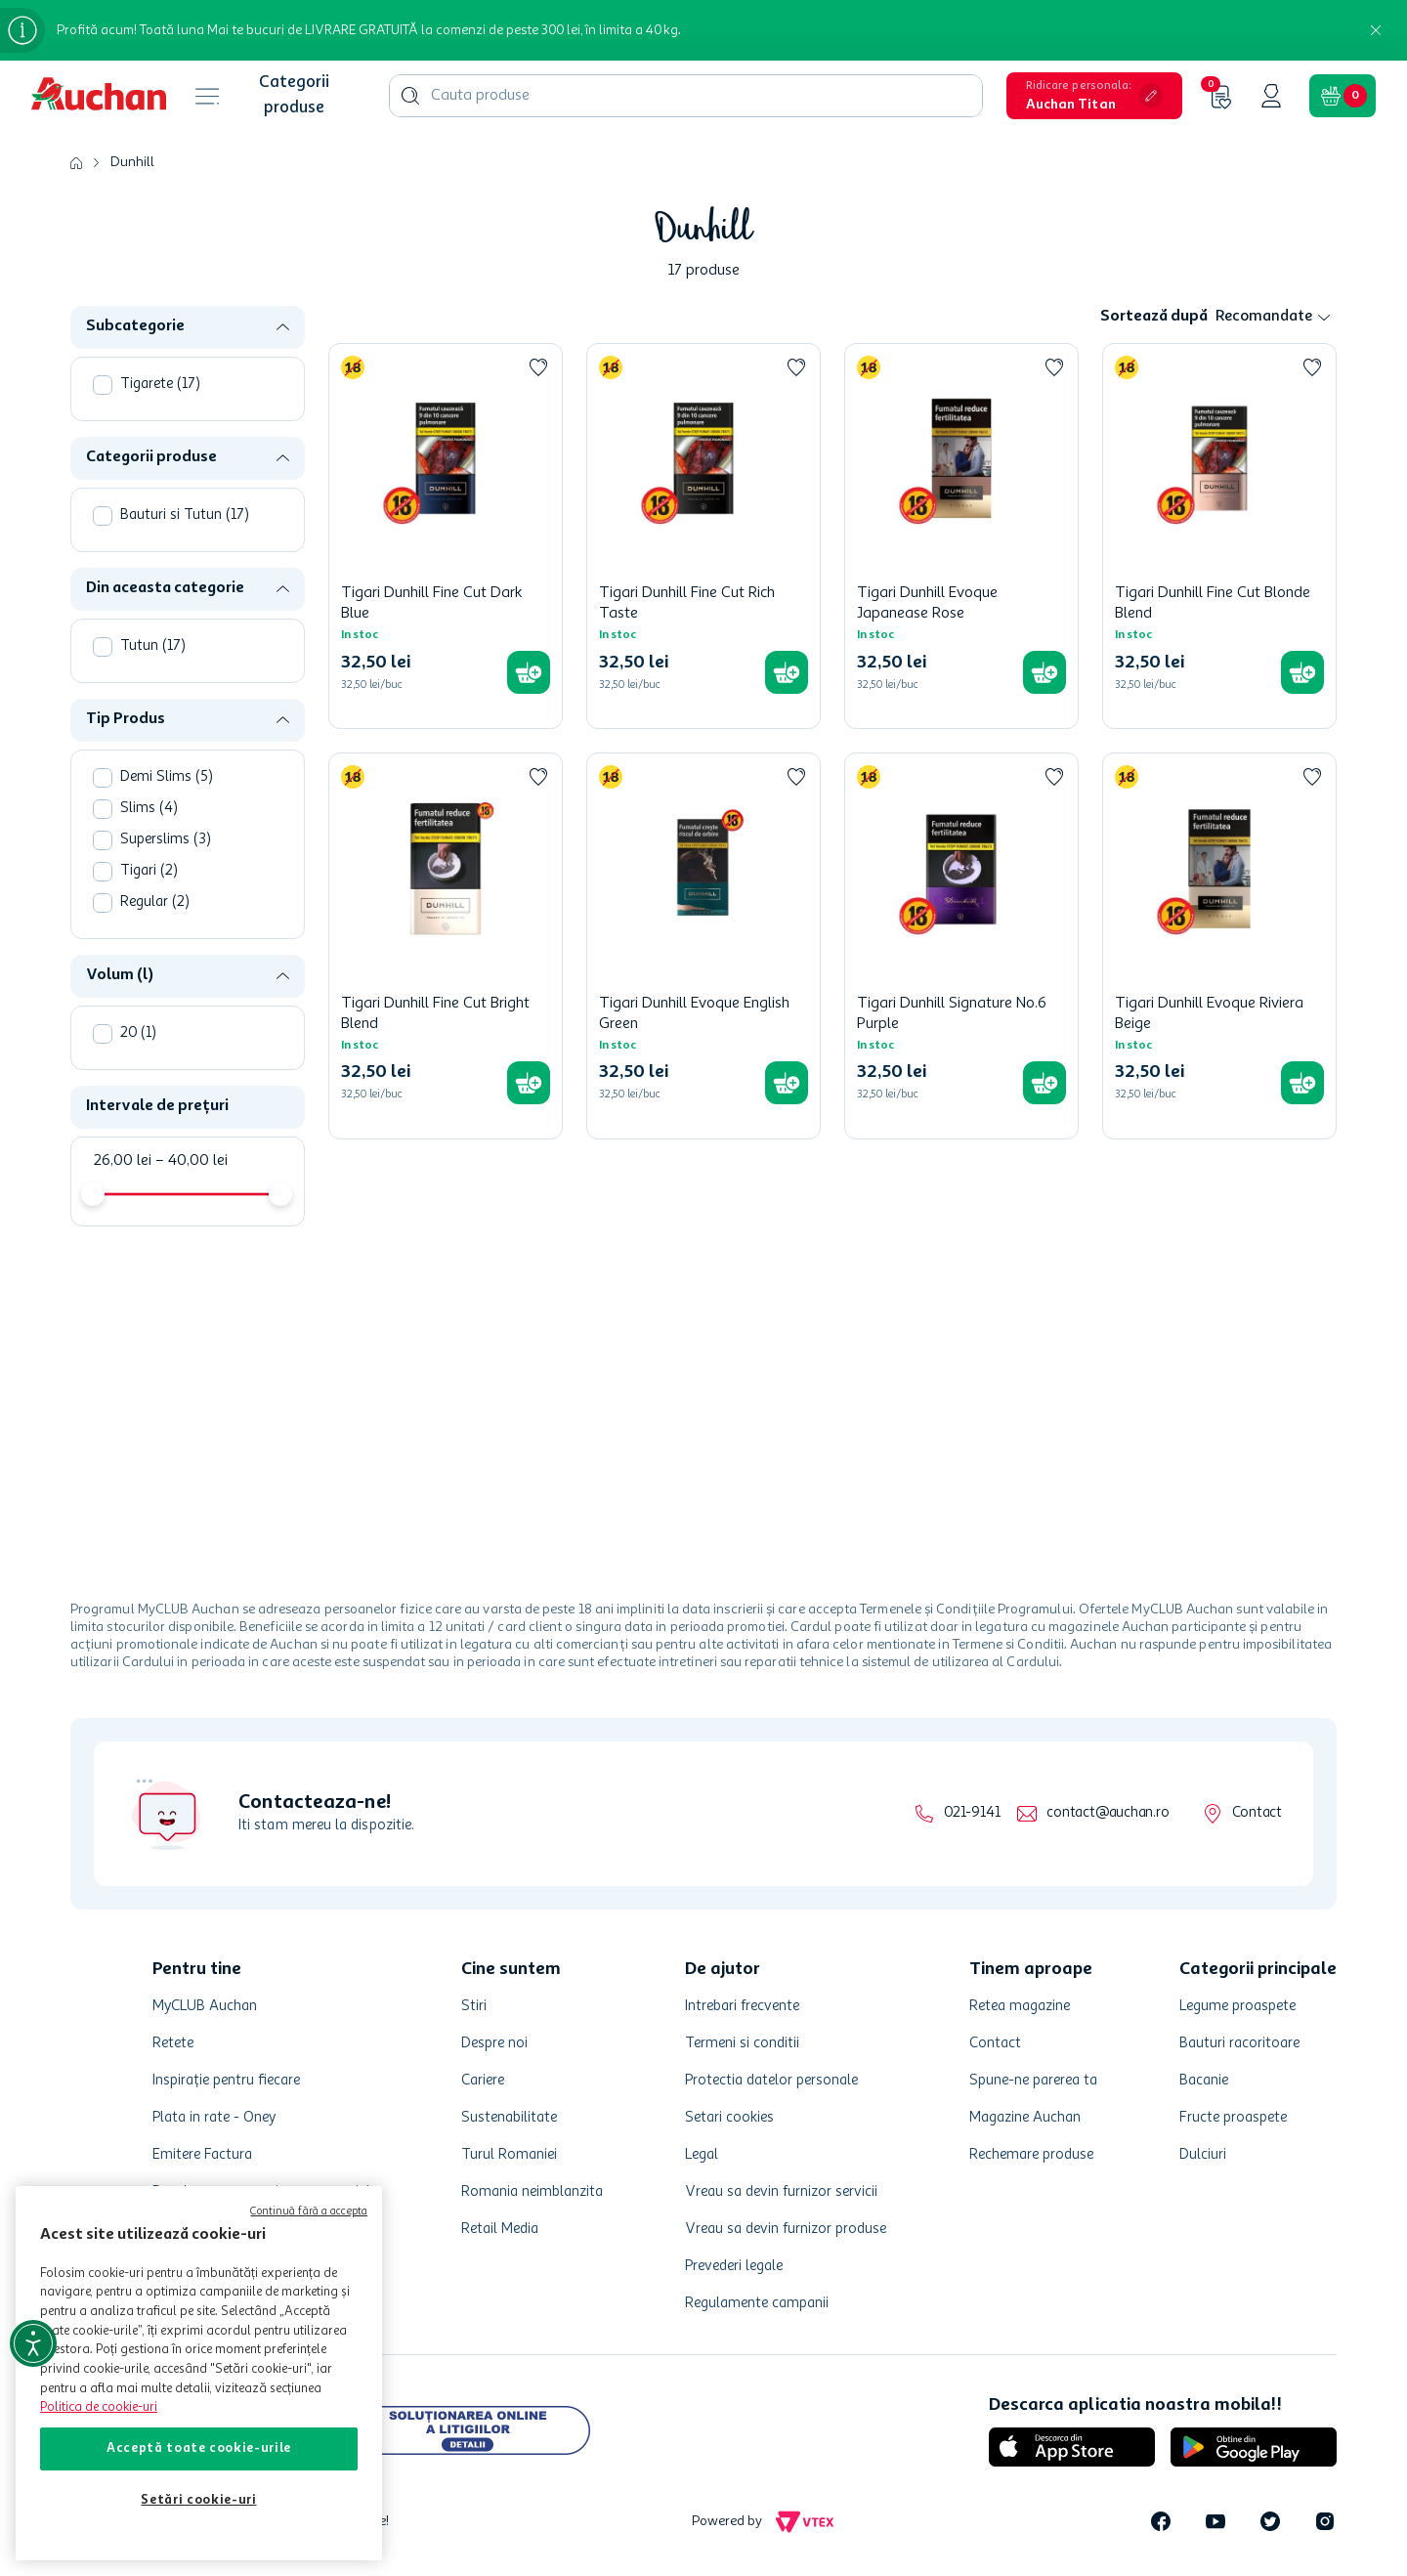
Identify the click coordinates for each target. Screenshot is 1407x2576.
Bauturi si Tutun (184, 515)
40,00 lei (191, 1161)
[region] (199, 2373)
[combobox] (686, 95)
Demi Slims (166, 777)
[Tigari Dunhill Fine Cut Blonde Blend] (1219, 536)
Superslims (165, 840)
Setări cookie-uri (198, 2500)
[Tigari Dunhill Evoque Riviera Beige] (1219, 945)
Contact (1257, 1813)
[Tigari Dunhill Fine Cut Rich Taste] (703, 536)
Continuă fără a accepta (308, 2212)
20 (138, 1033)
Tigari (149, 871)
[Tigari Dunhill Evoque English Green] (703, 945)
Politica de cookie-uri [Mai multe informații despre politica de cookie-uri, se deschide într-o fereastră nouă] (98, 2407)
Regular (155, 902)
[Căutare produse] (410, 95)
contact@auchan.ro (1107, 1813)
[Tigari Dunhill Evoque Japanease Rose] (961, 536)
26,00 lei (122, 1161)
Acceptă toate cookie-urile (199, 2448)
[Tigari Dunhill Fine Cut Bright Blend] (445, 945)
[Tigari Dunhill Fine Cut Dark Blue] (445, 536)
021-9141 (972, 1813)
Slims (149, 808)
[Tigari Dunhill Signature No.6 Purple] (961, 945)
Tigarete (160, 384)
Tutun (153, 646)
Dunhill (132, 162)
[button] (1094, 95)
